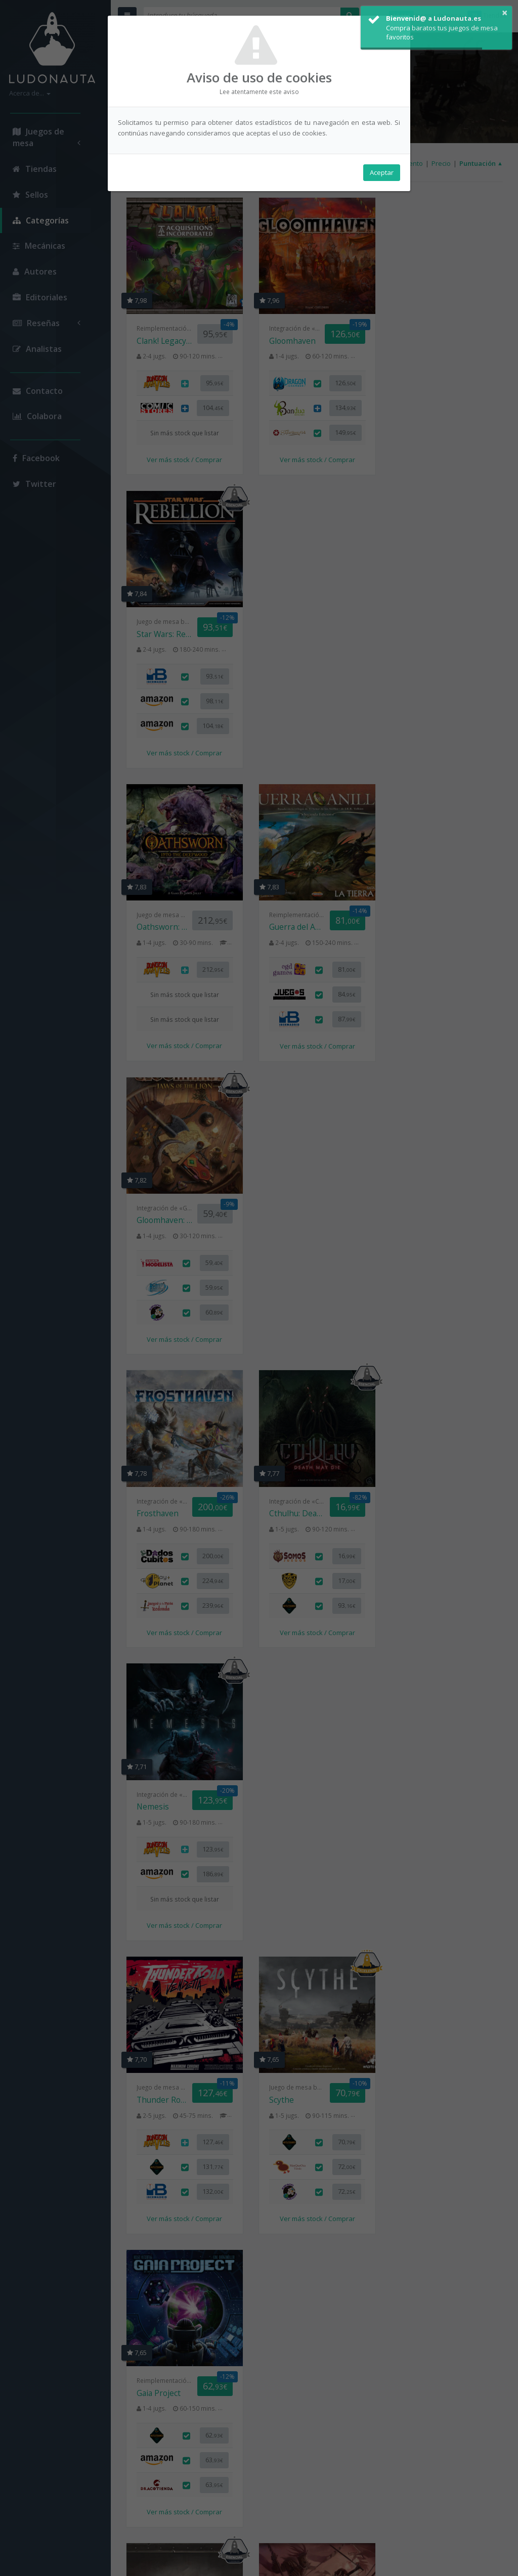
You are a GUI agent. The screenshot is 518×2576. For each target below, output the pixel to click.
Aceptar (382, 172)
